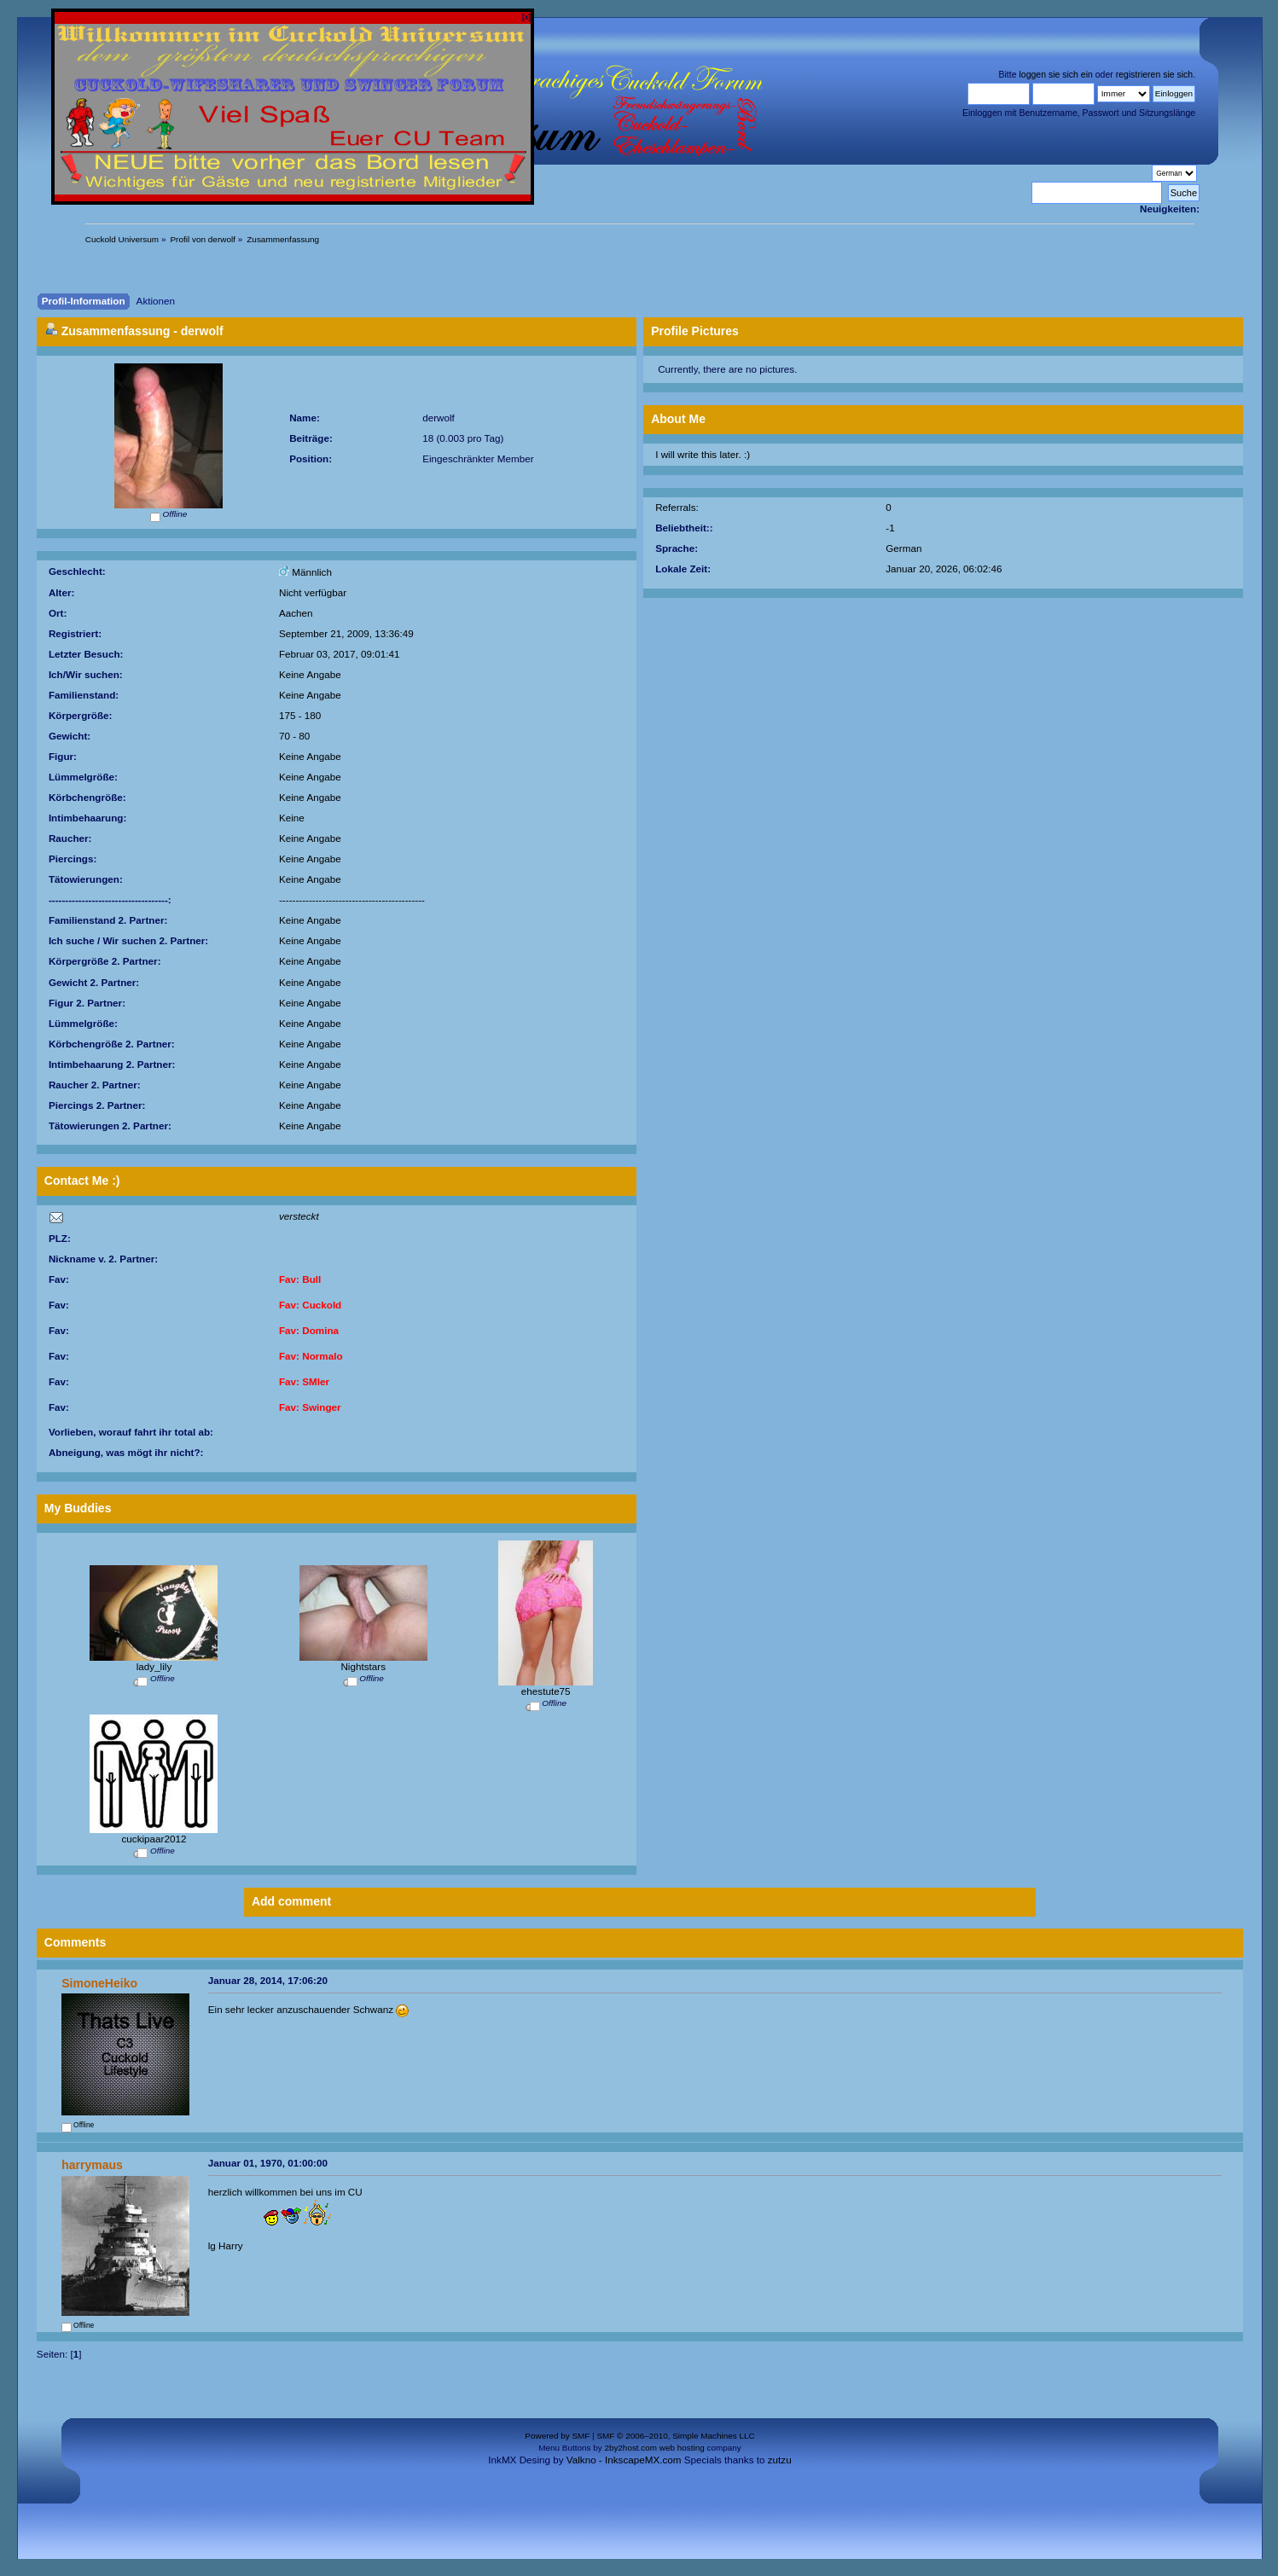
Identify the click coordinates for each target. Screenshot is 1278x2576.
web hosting (682, 2447)
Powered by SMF (557, 2435)
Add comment (291, 1901)
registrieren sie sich (1154, 74)
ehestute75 (546, 1691)
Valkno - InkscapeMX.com (624, 2459)
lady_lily (154, 1666)
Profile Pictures (695, 331)
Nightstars (363, 1666)
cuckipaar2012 (154, 1838)
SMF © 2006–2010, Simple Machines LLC (675, 2435)
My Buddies (78, 1508)
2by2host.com (630, 2447)
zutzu (780, 2459)
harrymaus (92, 2165)
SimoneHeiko (99, 1983)
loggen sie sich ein (1055, 74)
